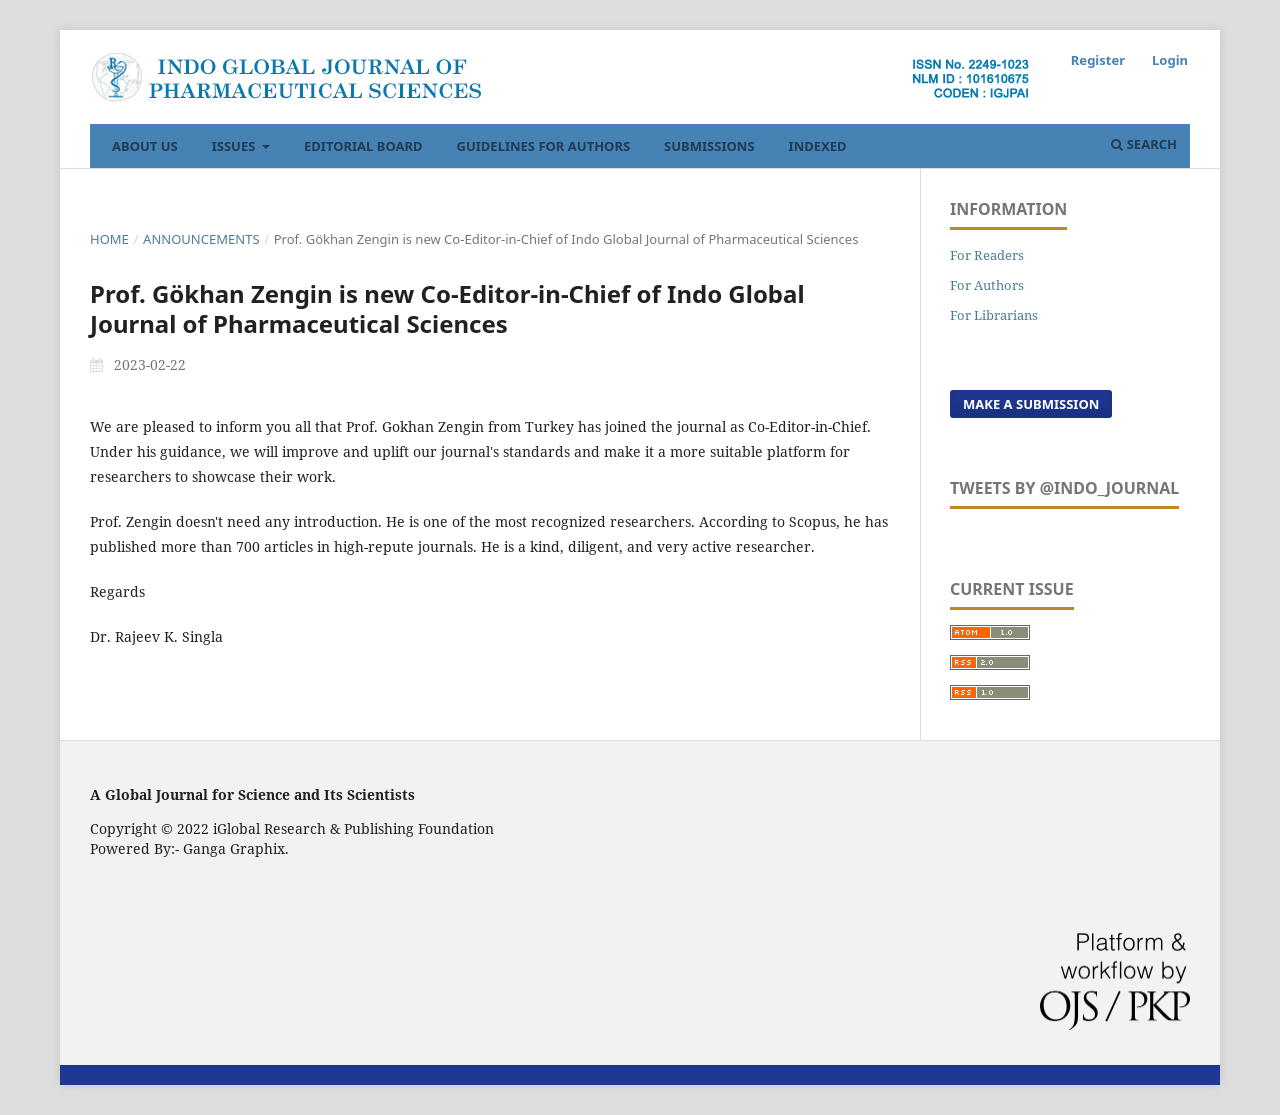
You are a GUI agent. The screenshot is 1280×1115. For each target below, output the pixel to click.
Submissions (709, 146)
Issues (235, 146)
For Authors (987, 285)
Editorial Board (363, 146)
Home (109, 239)
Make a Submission (1031, 404)
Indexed (818, 146)
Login (1170, 60)
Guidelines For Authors (544, 146)
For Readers (987, 255)
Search (1144, 144)
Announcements (201, 239)
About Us (145, 146)
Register (1098, 60)
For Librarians (994, 315)
